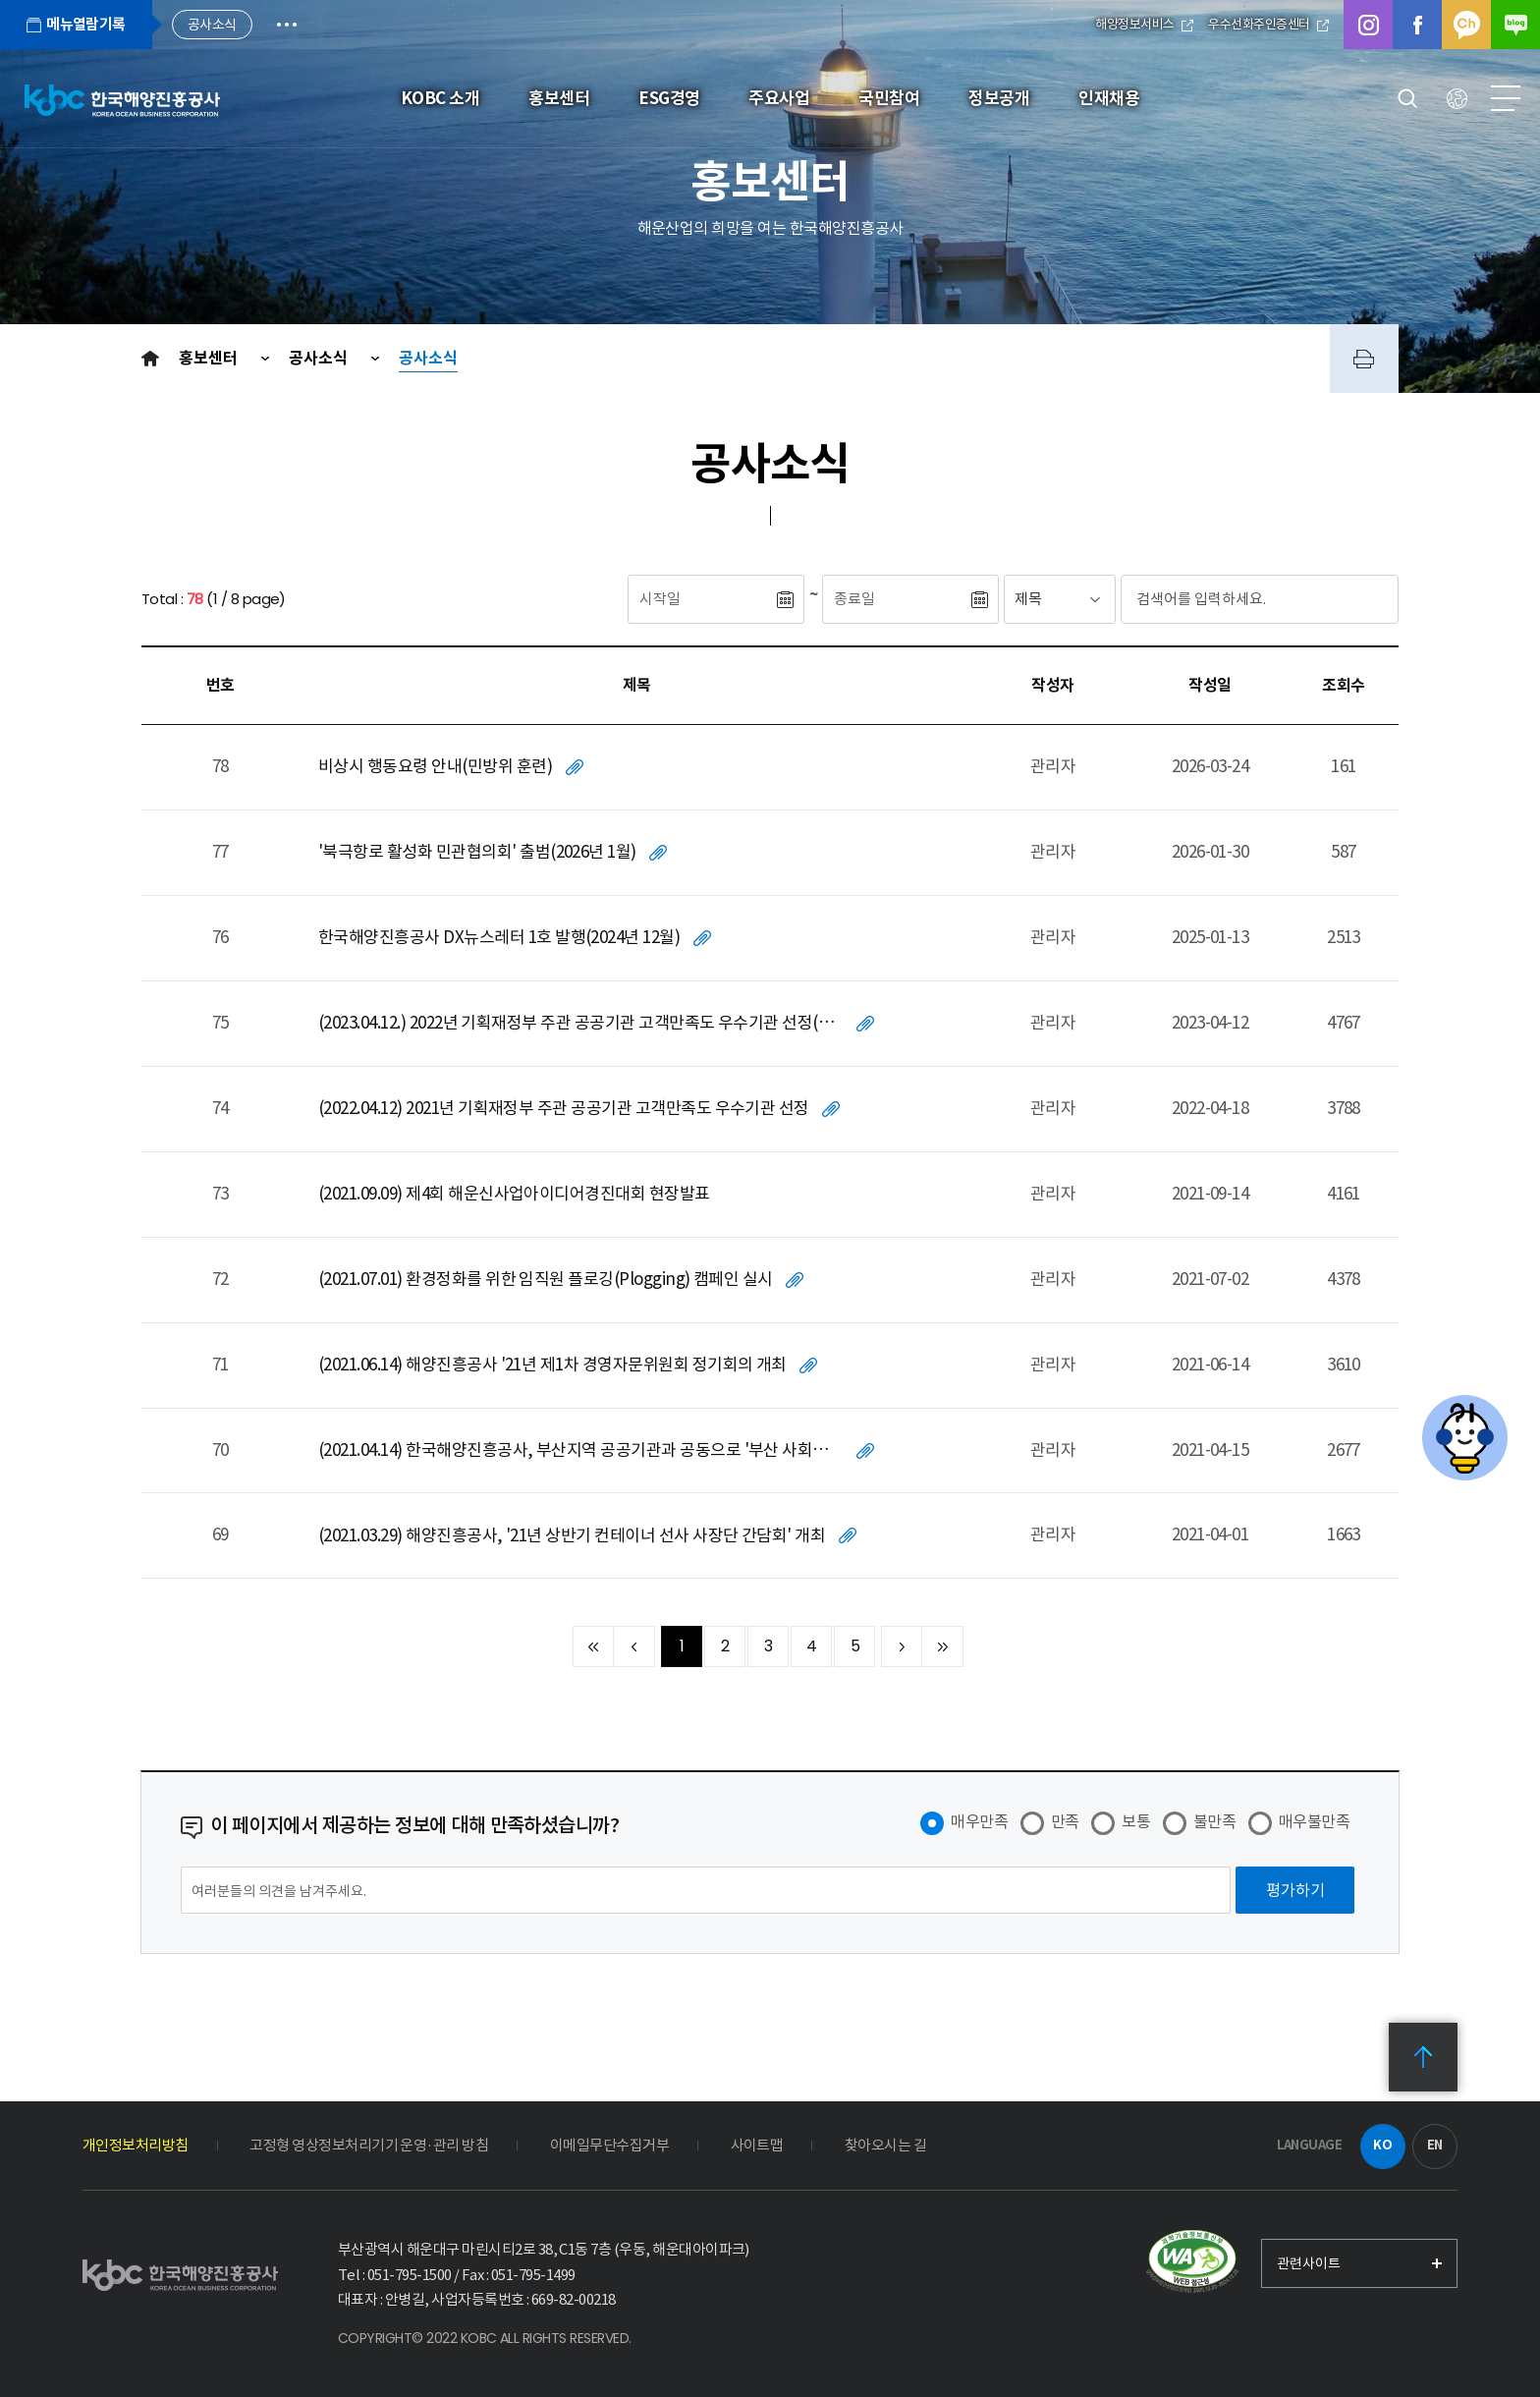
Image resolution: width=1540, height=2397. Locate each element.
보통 (1136, 1821)
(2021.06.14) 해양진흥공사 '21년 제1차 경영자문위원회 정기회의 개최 (552, 1364)
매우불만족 (1314, 1821)
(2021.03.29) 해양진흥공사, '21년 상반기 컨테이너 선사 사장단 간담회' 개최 (571, 1535)
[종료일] (895, 599)
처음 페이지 (593, 1646)
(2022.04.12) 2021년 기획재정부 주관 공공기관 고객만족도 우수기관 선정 (563, 1108)
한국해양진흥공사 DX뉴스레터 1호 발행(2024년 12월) (499, 937)
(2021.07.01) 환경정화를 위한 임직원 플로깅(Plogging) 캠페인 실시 (545, 1279)
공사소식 (320, 358)
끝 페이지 (942, 1646)
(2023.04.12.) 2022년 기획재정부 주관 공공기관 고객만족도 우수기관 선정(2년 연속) (580, 1022)
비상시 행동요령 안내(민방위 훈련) (435, 766)
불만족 (1214, 1821)
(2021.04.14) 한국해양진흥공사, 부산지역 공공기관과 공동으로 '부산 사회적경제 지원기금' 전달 (580, 1450)
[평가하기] (1295, 1890)
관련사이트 (1309, 2263)
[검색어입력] (1222, 599)
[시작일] (701, 599)
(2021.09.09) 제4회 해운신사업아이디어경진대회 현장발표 (514, 1193)
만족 (1065, 1821)
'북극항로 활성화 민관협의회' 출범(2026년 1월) (477, 852)
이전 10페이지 (634, 1646)
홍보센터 (210, 358)
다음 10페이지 (901, 1646)
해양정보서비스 (1144, 24)
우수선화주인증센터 (1268, 24)
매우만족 (979, 1821)
